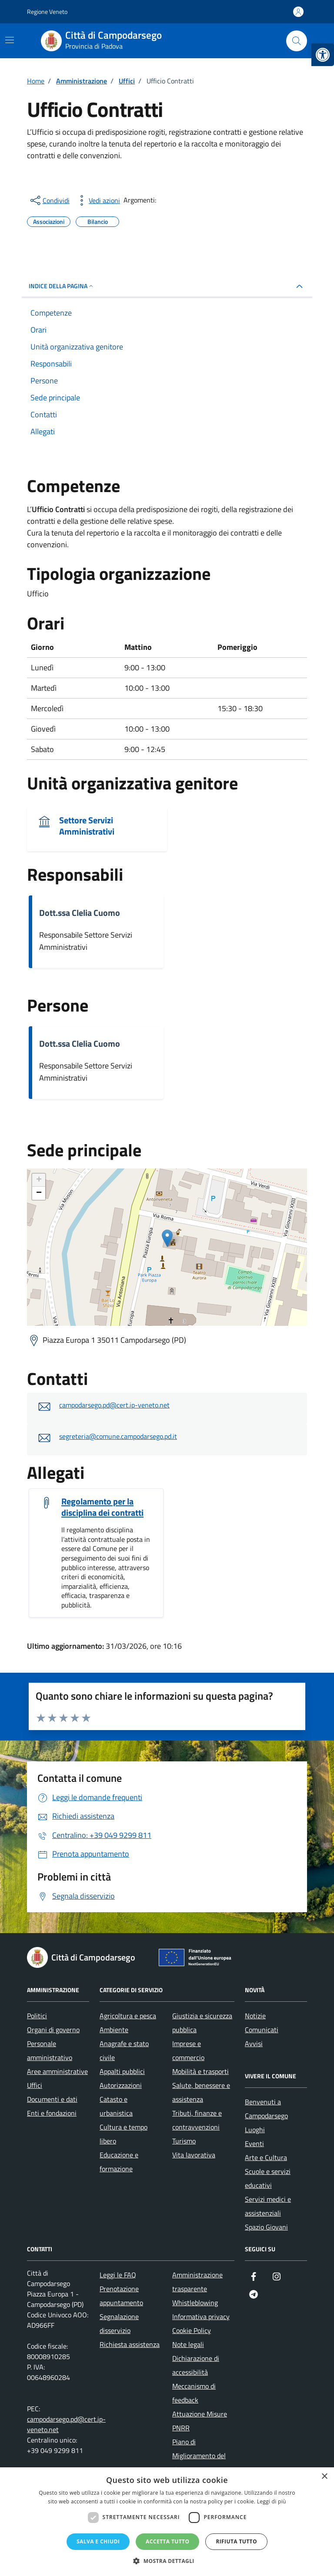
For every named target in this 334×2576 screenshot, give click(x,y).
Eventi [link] (254, 2143)
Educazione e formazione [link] (119, 2162)
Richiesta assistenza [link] (130, 2344)
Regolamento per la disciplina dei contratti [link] (102, 1507)
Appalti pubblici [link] (122, 2071)
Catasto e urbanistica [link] (116, 2106)
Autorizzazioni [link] (121, 2085)
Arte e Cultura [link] (266, 2157)
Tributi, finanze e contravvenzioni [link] (197, 2120)
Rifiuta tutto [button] (236, 2541)
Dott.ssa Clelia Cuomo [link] (79, 913)
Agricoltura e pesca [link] (128, 2015)
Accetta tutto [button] (167, 2541)
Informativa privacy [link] (201, 2316)
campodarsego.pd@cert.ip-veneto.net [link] (114, 1405)
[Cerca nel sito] (296, 40)
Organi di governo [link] (53, 2029)
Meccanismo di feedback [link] (194, 2393)
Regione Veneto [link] (47, 11)
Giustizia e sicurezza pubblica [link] (202, 2022)
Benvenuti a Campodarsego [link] (266, 2109)
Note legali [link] (188, 2344)
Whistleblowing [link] (195, 2302)
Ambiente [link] (114, 2029)
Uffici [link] (34, 2085)
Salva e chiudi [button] (98, 2541)
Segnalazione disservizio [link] (119, 2323)
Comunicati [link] (261, 2029)
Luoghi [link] (255, 2129)
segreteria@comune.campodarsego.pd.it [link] (118, 1436)
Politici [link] (37, 2015)
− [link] (39, 1193)
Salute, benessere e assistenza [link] (201, 2092)
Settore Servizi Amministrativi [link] (86, 826)
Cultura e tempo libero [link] (123, 2134)
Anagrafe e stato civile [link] (124, 2050)
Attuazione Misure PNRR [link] (199, 2421)
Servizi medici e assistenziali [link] (268, 2206)
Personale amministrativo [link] (49, 2050)
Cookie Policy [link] (191, 2330)
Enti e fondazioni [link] (52, 2113)
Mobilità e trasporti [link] (200, 2071)
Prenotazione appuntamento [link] (121, 2295)
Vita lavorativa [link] (193, 2155)
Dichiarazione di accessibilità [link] (195, 2365)
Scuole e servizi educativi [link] (268, 2178)
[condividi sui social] (49, 200)
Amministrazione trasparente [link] (197, 2282)
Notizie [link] (255, 2015)
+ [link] (39, 1180)
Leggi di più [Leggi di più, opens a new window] (271, 2501)
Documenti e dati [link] (52, 2099)
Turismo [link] (184, 2141)
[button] (167, 2561)
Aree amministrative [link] (57, 2071)
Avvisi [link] (254, 2043)
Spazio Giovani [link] (266, 2227)
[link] (322, 54)
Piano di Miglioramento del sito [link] (199, 2455)
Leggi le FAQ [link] (118, 2275)
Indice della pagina (61, 285)
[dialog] (167, 2521)
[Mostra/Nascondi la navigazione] (9, 40)
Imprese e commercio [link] (188, 2050)
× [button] (324, 2476)
